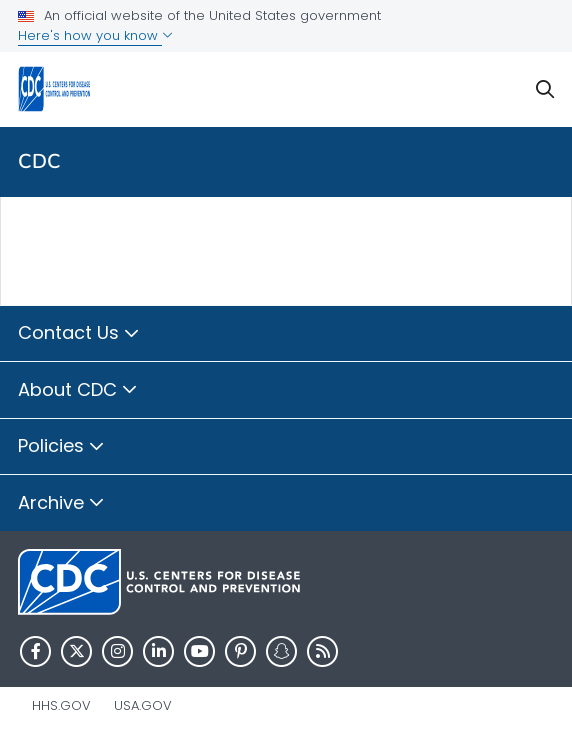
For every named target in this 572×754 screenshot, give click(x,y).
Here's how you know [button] (95, 35)
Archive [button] (61, 504)
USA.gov (143, 705)
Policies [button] (61, 447)
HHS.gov (61, 705)
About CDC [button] (78, 391)
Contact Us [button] (79, 334)
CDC (39, 161)
